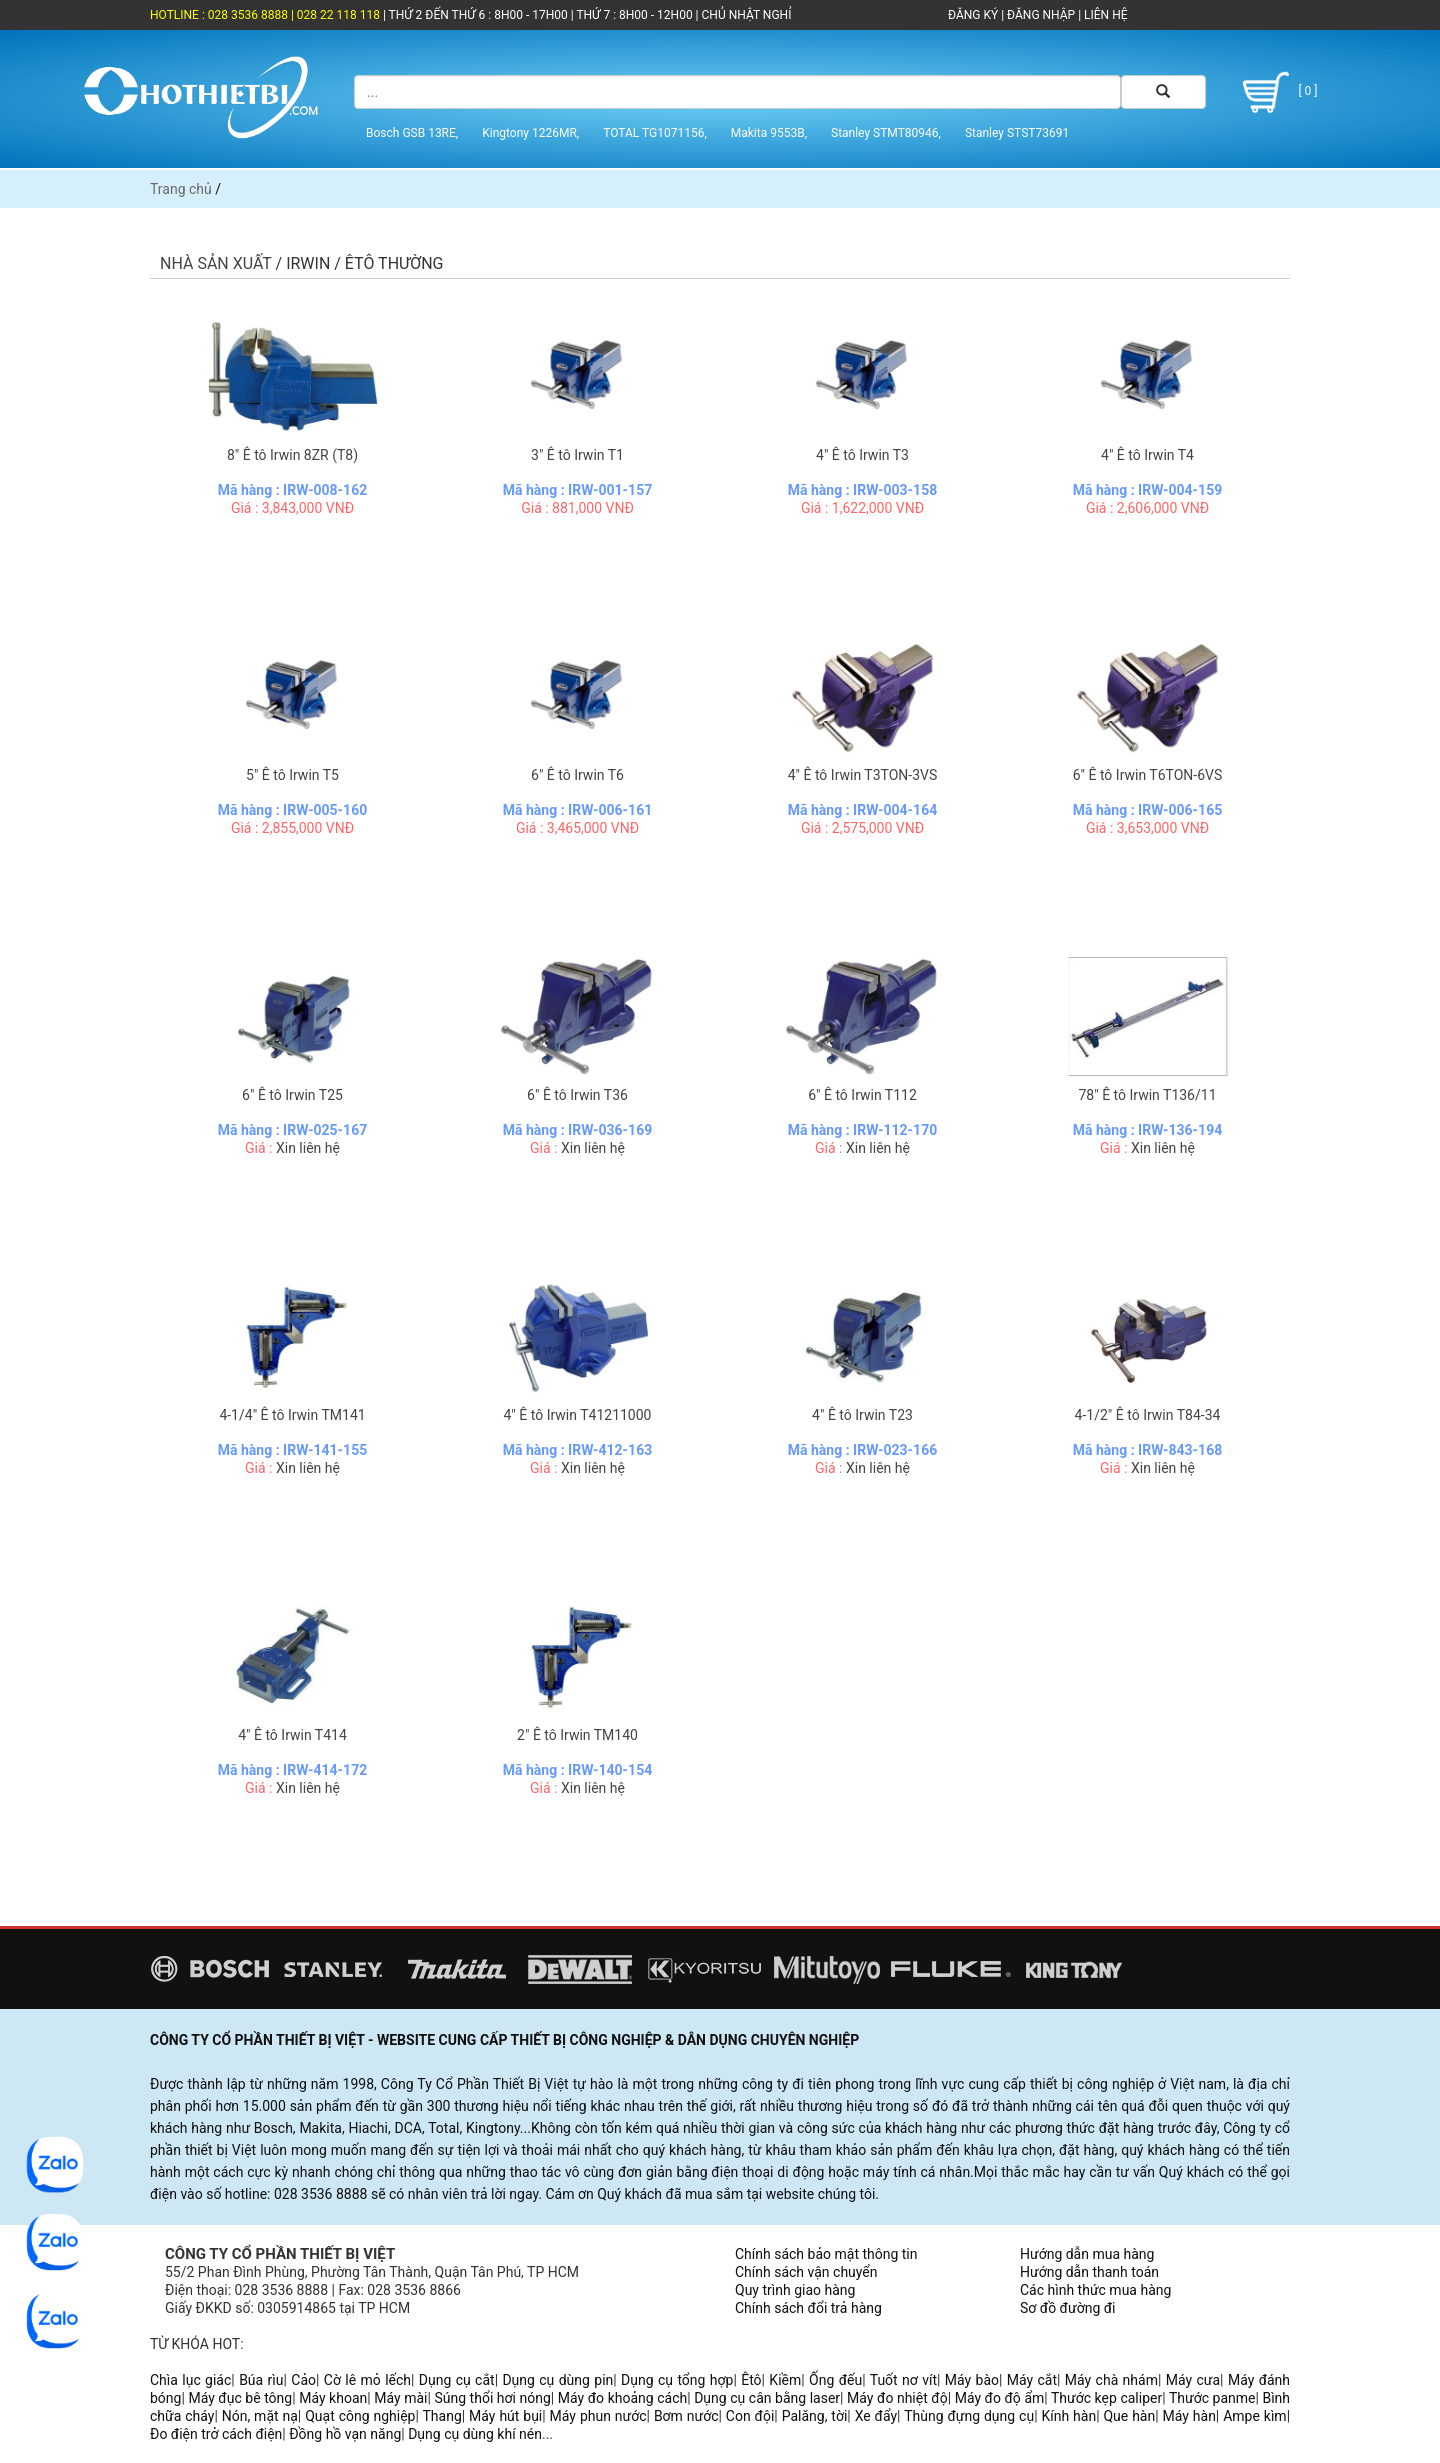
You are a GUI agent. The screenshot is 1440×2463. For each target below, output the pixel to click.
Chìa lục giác (190, 2380)
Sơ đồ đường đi (1067, 2308)
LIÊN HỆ (1104, 15)
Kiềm (785, 2380)
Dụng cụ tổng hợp (677, 2380)
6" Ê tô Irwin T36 (577, 1095)
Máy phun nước (598, 2416)
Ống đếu (835, 2380)
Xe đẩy (876, 2416)
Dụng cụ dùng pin (557, 2380)
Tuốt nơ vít (903, 2380)
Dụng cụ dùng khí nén (475, 2434)
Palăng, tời (815, 2416)
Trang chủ (181, 189)
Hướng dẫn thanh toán (1089, 2272)
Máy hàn (1189, 2416)
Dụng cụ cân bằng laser (767, 2398)
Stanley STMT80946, (886, 133)
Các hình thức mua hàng (1095, 2290)
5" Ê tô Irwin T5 (292, 775)
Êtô (751, 2380)
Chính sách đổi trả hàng (808, 2308)
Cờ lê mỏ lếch (367, 2380)
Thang (442, 2416)
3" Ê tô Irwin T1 (577, 455)
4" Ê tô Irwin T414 (292, 1735)
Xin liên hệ (308, 1148)
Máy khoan (333, 2398)
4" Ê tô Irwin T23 (862, 1415)
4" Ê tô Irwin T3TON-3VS (863, 775)
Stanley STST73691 (1017, 133)
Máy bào (972, 2380)
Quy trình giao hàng (795, 2290)
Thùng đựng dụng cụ (969, 2416)
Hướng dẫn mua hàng (1087, 2254)
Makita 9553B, (769, 133)
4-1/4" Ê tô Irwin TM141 (292, 1415)
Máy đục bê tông (240, 2398)
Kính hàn (1068, 2416)
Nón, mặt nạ (260, 2416)
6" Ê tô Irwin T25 (292, 1095)
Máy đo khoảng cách (622, 2398)
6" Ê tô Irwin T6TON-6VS (1148, 775)
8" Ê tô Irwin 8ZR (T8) (292, 455)
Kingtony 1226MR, (530, 133)
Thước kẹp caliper (1106, 2398)
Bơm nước (686, 2416)
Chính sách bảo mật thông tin (826, 2254)
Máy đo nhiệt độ (897, 2398)
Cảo (303, 2380)
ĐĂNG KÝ (973, 15)
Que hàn (1129, 2416)
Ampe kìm (1254, 2416)
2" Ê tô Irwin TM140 (577, 1735)
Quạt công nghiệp (360, 2416)
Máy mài (400, 2398)
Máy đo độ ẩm (1000, 2398)
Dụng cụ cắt (457, 2380)
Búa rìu (261, 2380)
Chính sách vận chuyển (806, 2272)
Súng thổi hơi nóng (492, 2398)
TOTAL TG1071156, (655, 133)
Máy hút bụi (505, 2416)
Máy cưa (1193, 2380)
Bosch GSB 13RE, (412, 133)
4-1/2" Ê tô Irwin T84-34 (1148, 1415)
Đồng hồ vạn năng (345, 2434)
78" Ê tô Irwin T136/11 (1147, 1095)
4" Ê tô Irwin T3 (862, 455)
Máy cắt (1032, 2380)
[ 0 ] (1276, 92)
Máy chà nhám (1111, 2380)
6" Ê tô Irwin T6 (577, 775)
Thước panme (1212, 2398)
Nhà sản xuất (216, 263)
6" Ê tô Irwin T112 (862, 1095)
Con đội (750, 2416)
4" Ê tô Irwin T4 (1147, 455)
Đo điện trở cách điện (216, 2434)
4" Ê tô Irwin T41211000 (578, 1415)
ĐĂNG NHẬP (1041, 15)
